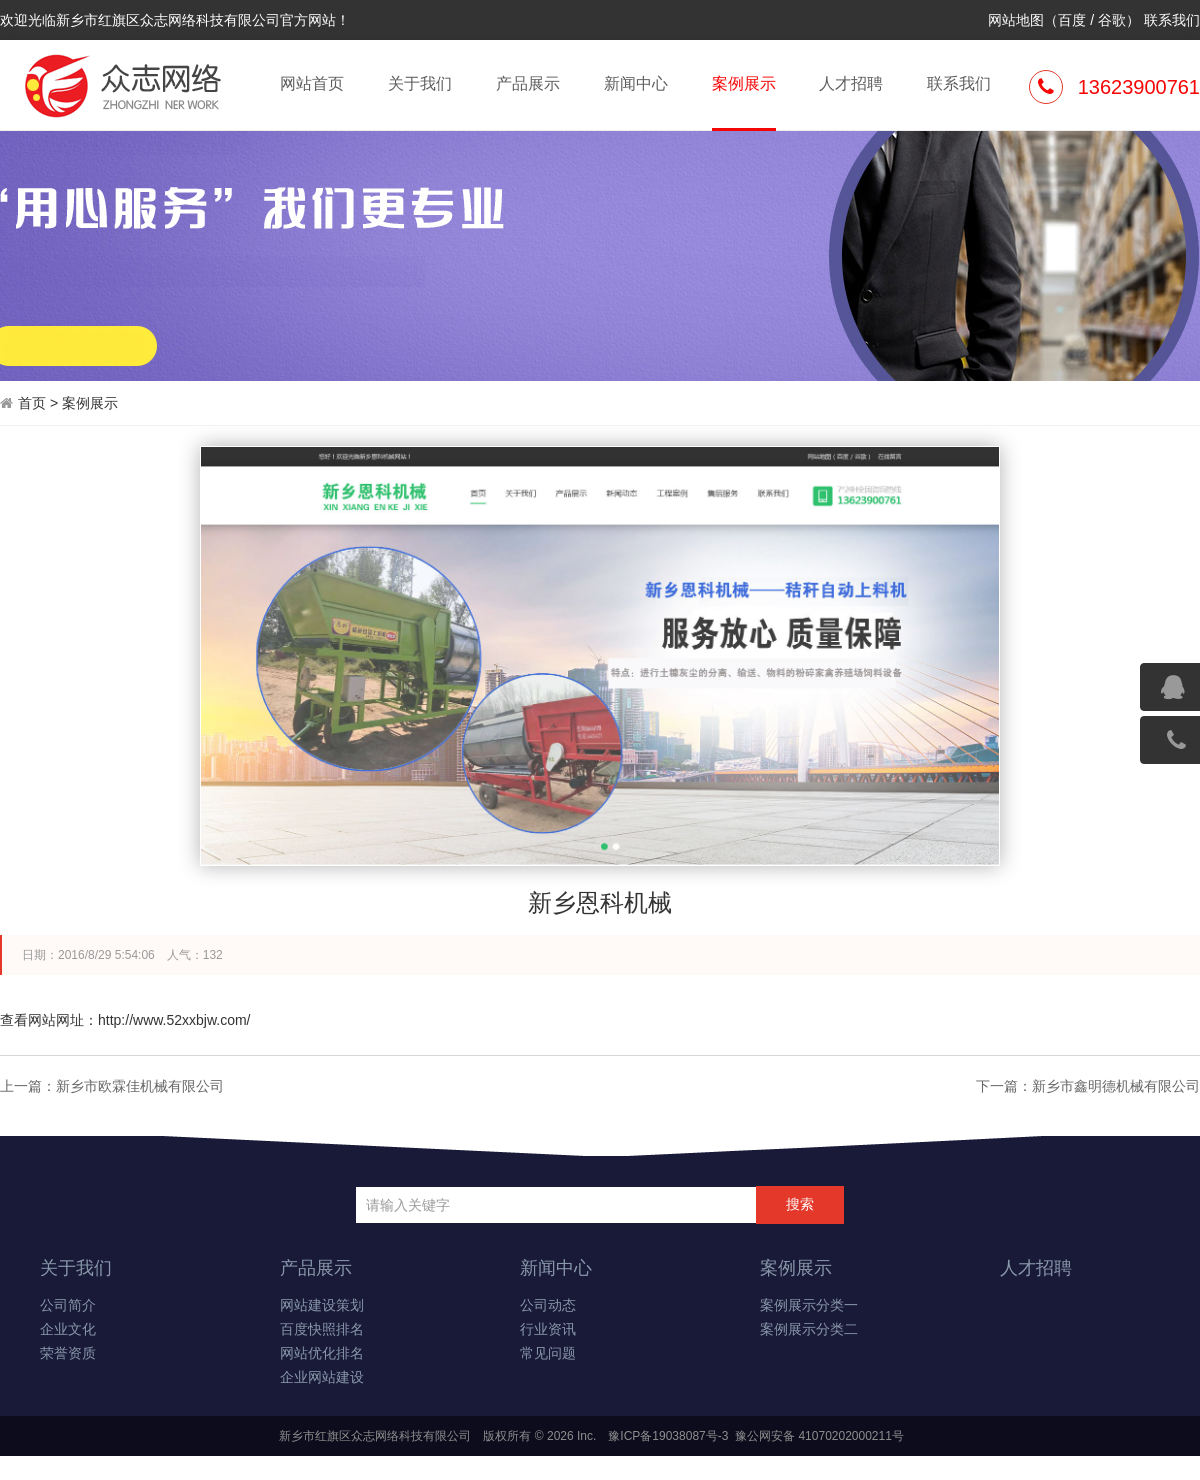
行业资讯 (548, 1329)
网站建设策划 (322, 1305)
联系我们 (1172, 20)
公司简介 (68, 1305)
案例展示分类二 (809, 1329)
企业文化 (68, 1329)
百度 (1072, 20)
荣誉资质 (68, 1353)
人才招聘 (851, 83)
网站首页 (312, 83)
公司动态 (548, 1305)
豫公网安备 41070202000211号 (818, 1436)
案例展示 (744, 101)
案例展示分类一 (809, 1305)
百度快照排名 (322, 1329)
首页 (32, 403)
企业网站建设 (322, 1377)
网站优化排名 (322, 1353)
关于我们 (420, 83)
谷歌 (1112, 20)
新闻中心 (636, 83)
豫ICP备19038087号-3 (668, 1436)
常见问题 (548, 1353)
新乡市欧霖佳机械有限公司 (140, 1086)
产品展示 (528, 83)
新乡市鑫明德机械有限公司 (1116, 1086)
